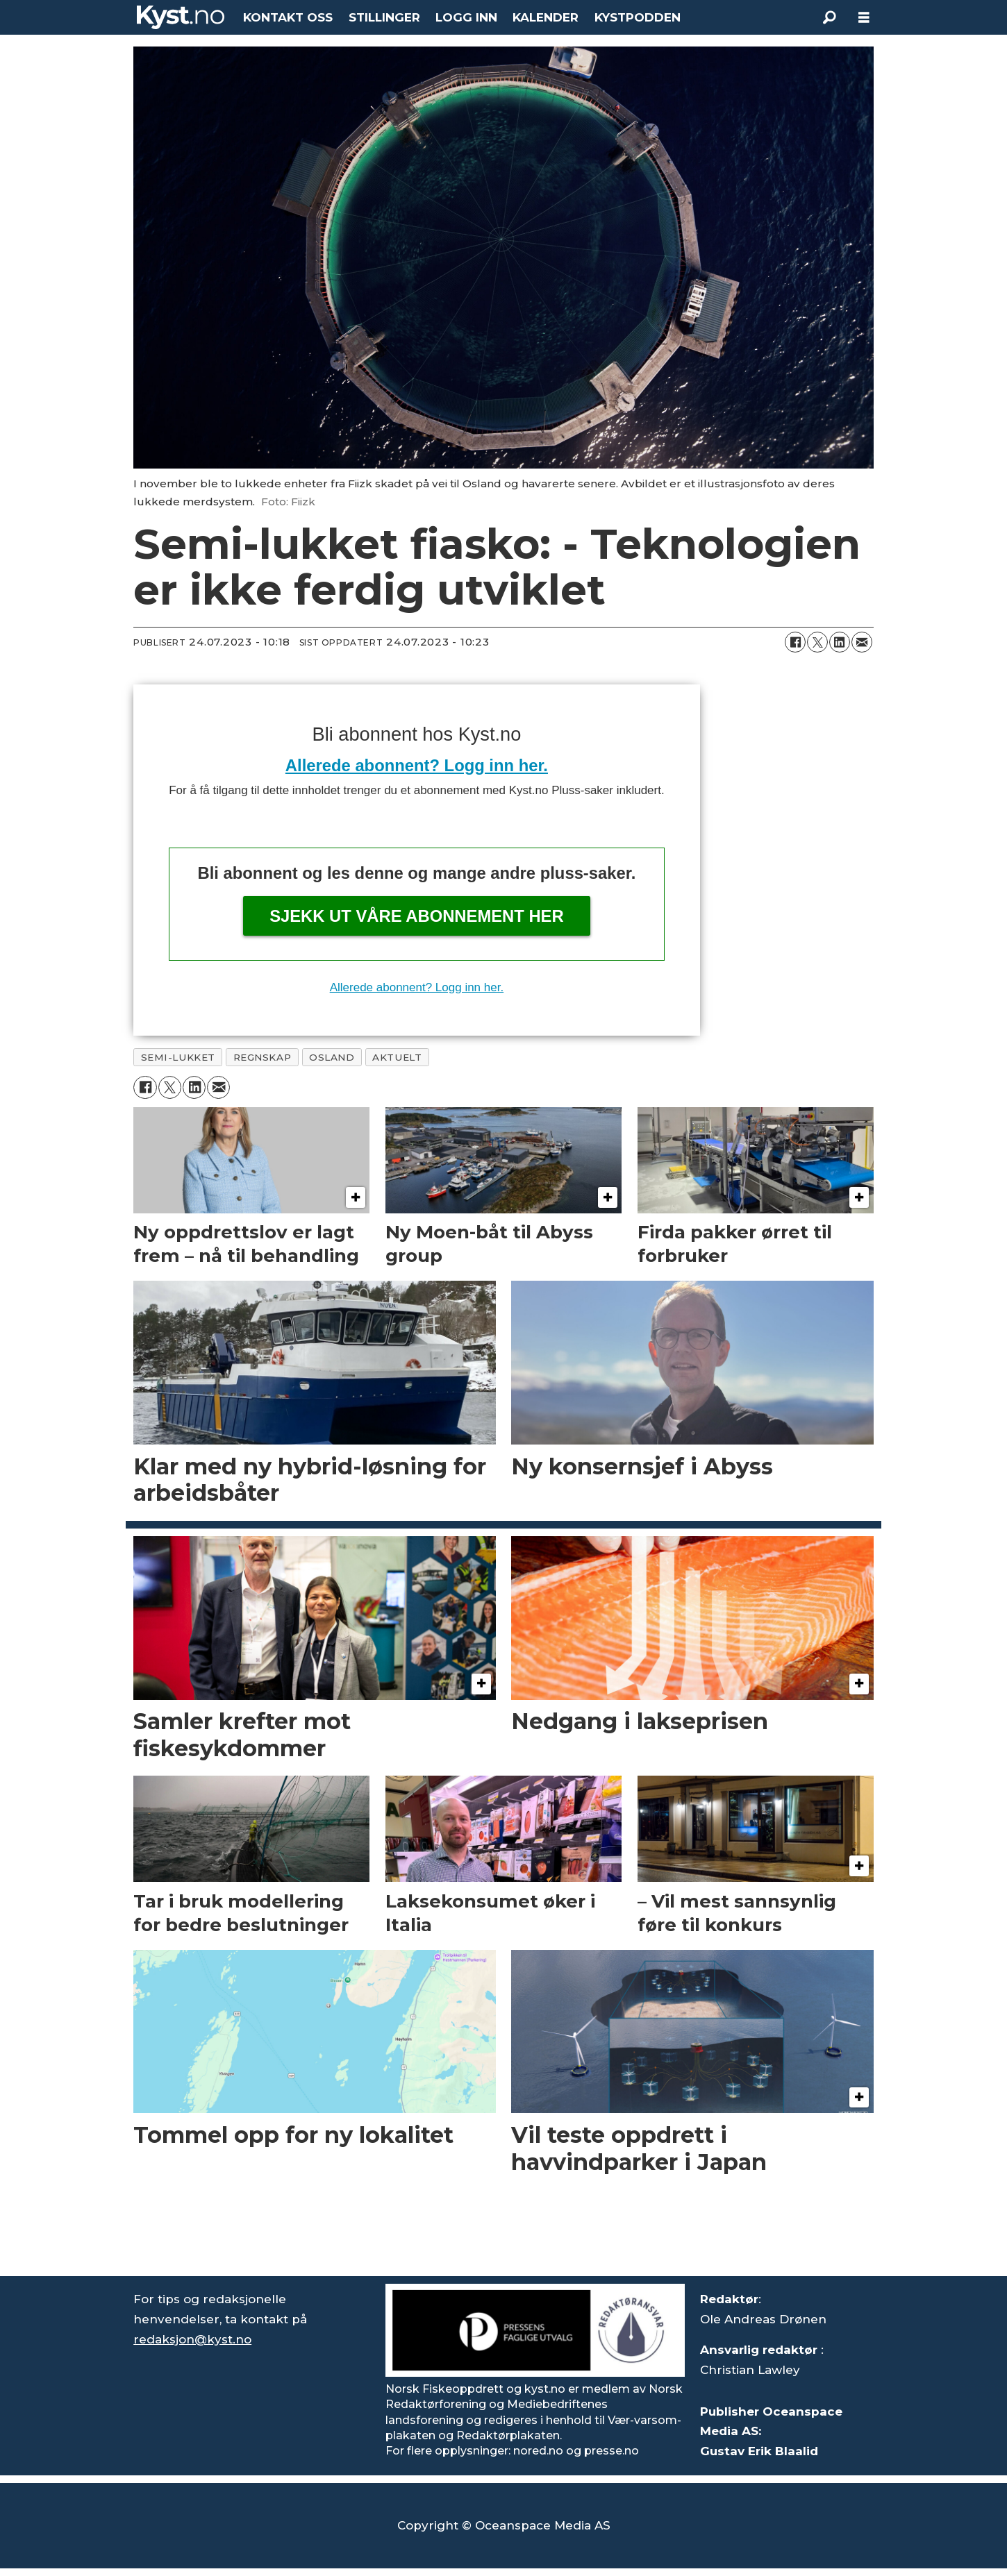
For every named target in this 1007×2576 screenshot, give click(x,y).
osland (331, 1057)
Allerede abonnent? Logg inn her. (416, 765)
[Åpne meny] (864, 17)
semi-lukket (178, 1057)
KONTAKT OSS (288, 17)
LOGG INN (466, 17)
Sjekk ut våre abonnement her (416, 916)
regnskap (262, 1057)
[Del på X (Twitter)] (817, 642)
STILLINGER (384, 17)
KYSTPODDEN (637, 17)
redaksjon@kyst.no (192, 2339)
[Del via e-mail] (861, 642)
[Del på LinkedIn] (839, 642)
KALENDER (546, 17)
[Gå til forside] (180, 17)
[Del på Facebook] (795, 642)
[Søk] (829, 17)
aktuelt (397, 1057)
